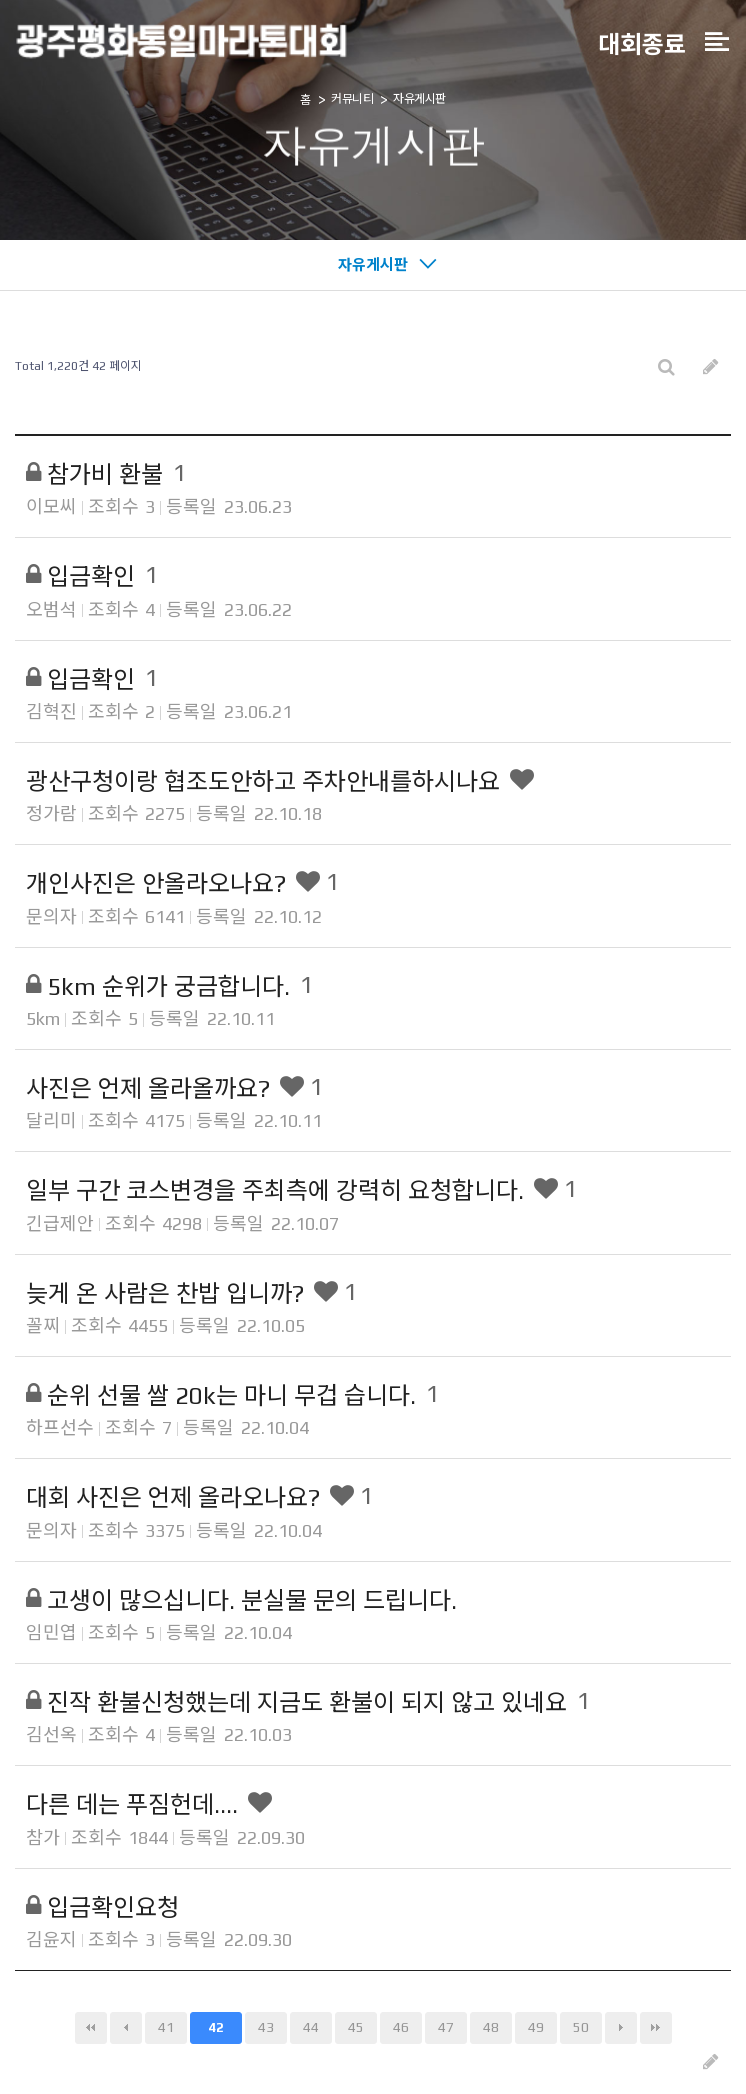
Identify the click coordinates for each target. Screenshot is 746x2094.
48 (491, 2027)
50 (581, 2027)
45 (356, 2027)
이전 (126, 2028)
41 (166, 2027)
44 (311, 2027)
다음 (621, 2028)
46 (401, 2027)
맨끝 (656, 2028)
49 (536, 2027)
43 (266, 2027)
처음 (91, 2028)
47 (446, 2027)
